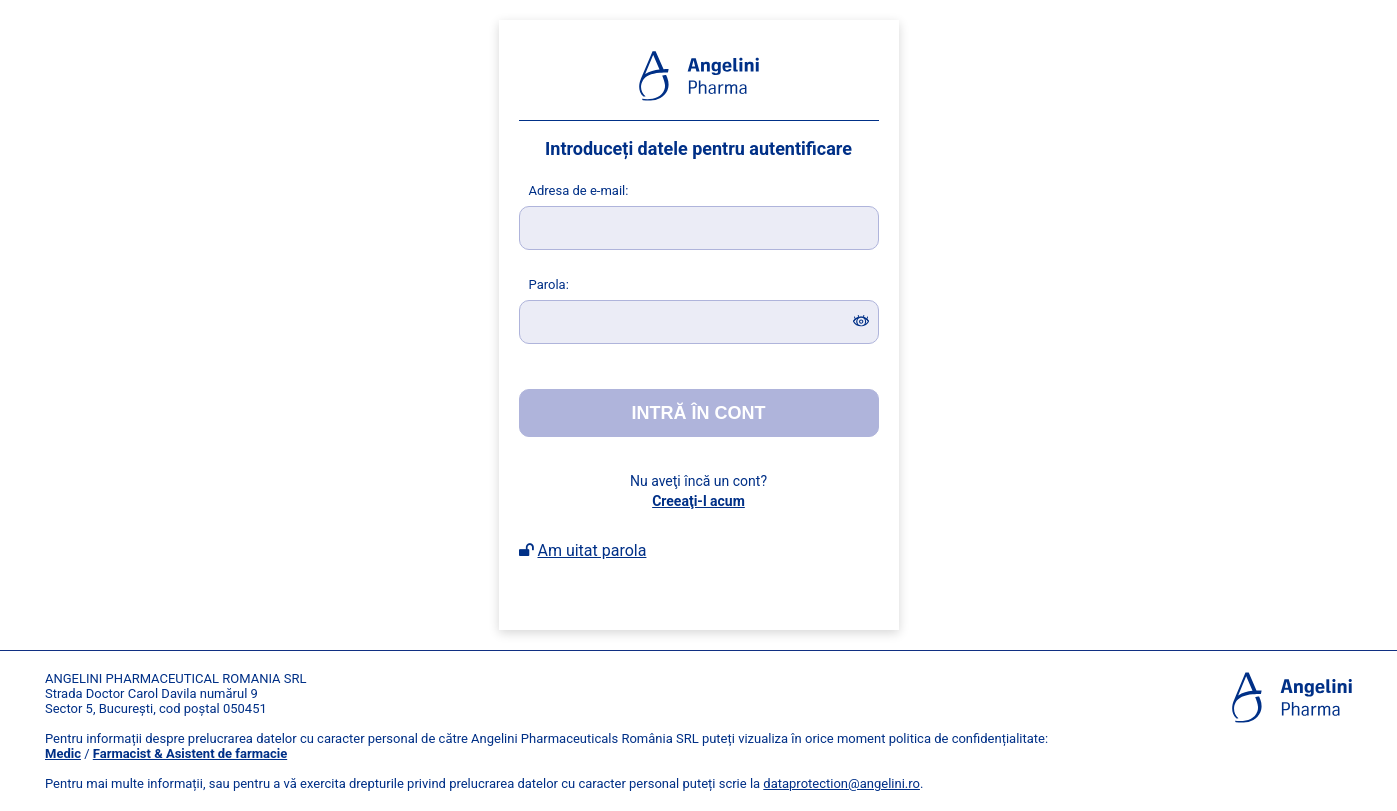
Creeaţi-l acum (698, 501)
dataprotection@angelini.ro (841, 783)
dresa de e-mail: (579, 190)
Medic (63, 753)
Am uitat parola (591, 550)
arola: (549, 284)
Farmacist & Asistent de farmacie (190, 753)
